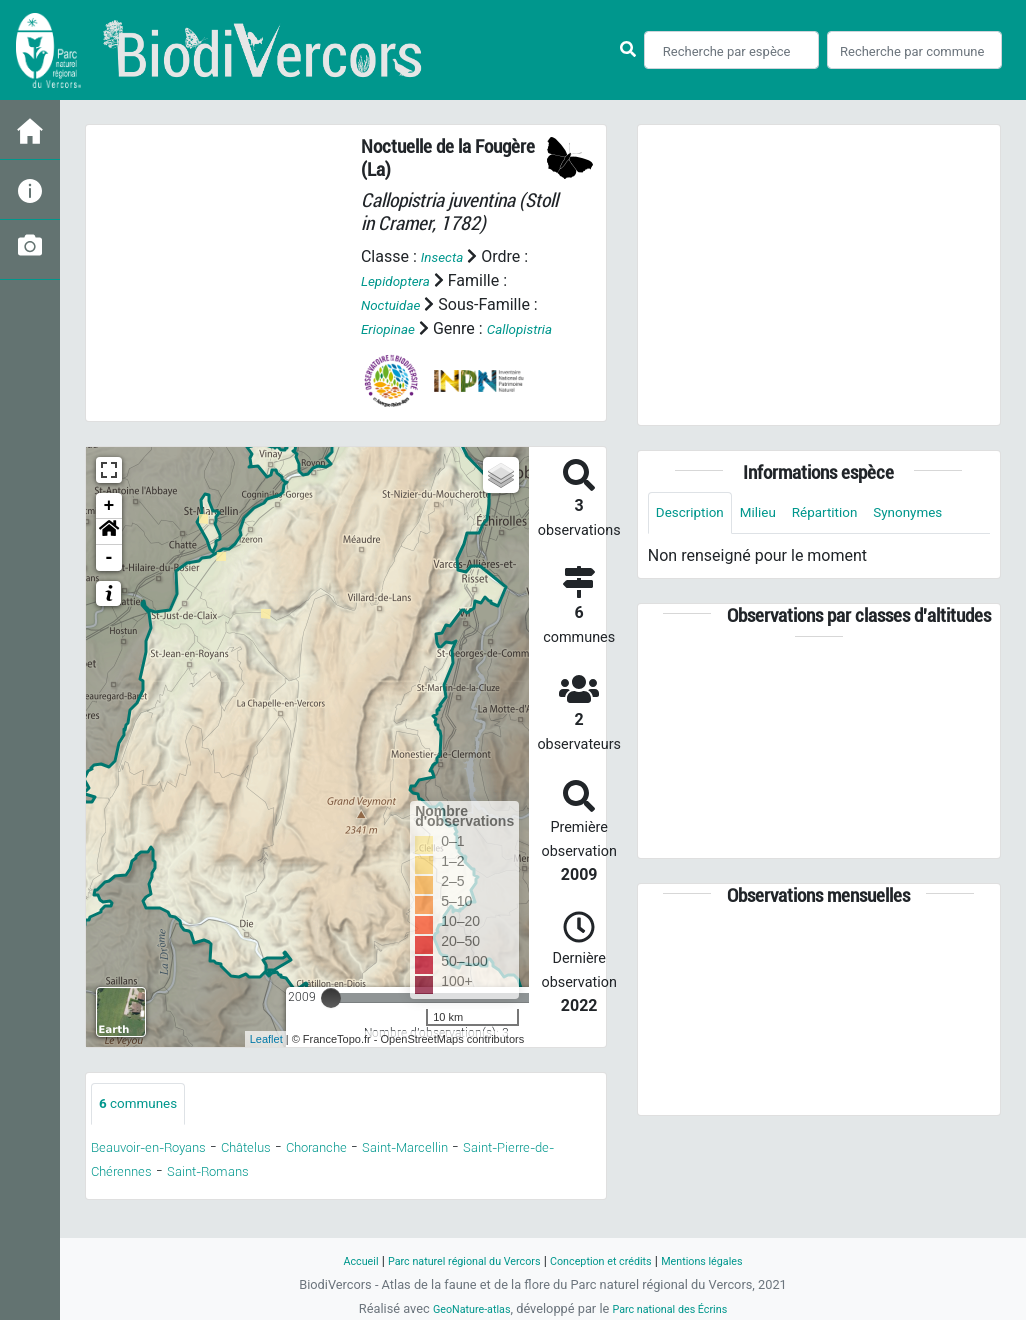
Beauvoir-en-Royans (164, 1174)
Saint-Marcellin (474, 1174)
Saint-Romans (302, 1198)
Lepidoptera (402, 280)
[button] (109, 556)
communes (145, 1129)
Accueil (329, 1260)
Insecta (446, 256)
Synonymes (697, 559)
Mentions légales (729, 1260)
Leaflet (266, 1063)
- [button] (109, 582)
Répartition (851, 514)
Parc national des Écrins (677, 1308)
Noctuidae (396, 304)
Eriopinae (393, 328)
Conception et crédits (610, 1260)
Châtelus (283, 1174)
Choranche (367, 1174)
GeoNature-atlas (460, 1308)
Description (696, 514)
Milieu (774, 514)
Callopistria (400, 352)
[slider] (331, 1022)
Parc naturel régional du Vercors (450, 1260)
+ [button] (109, 530)
